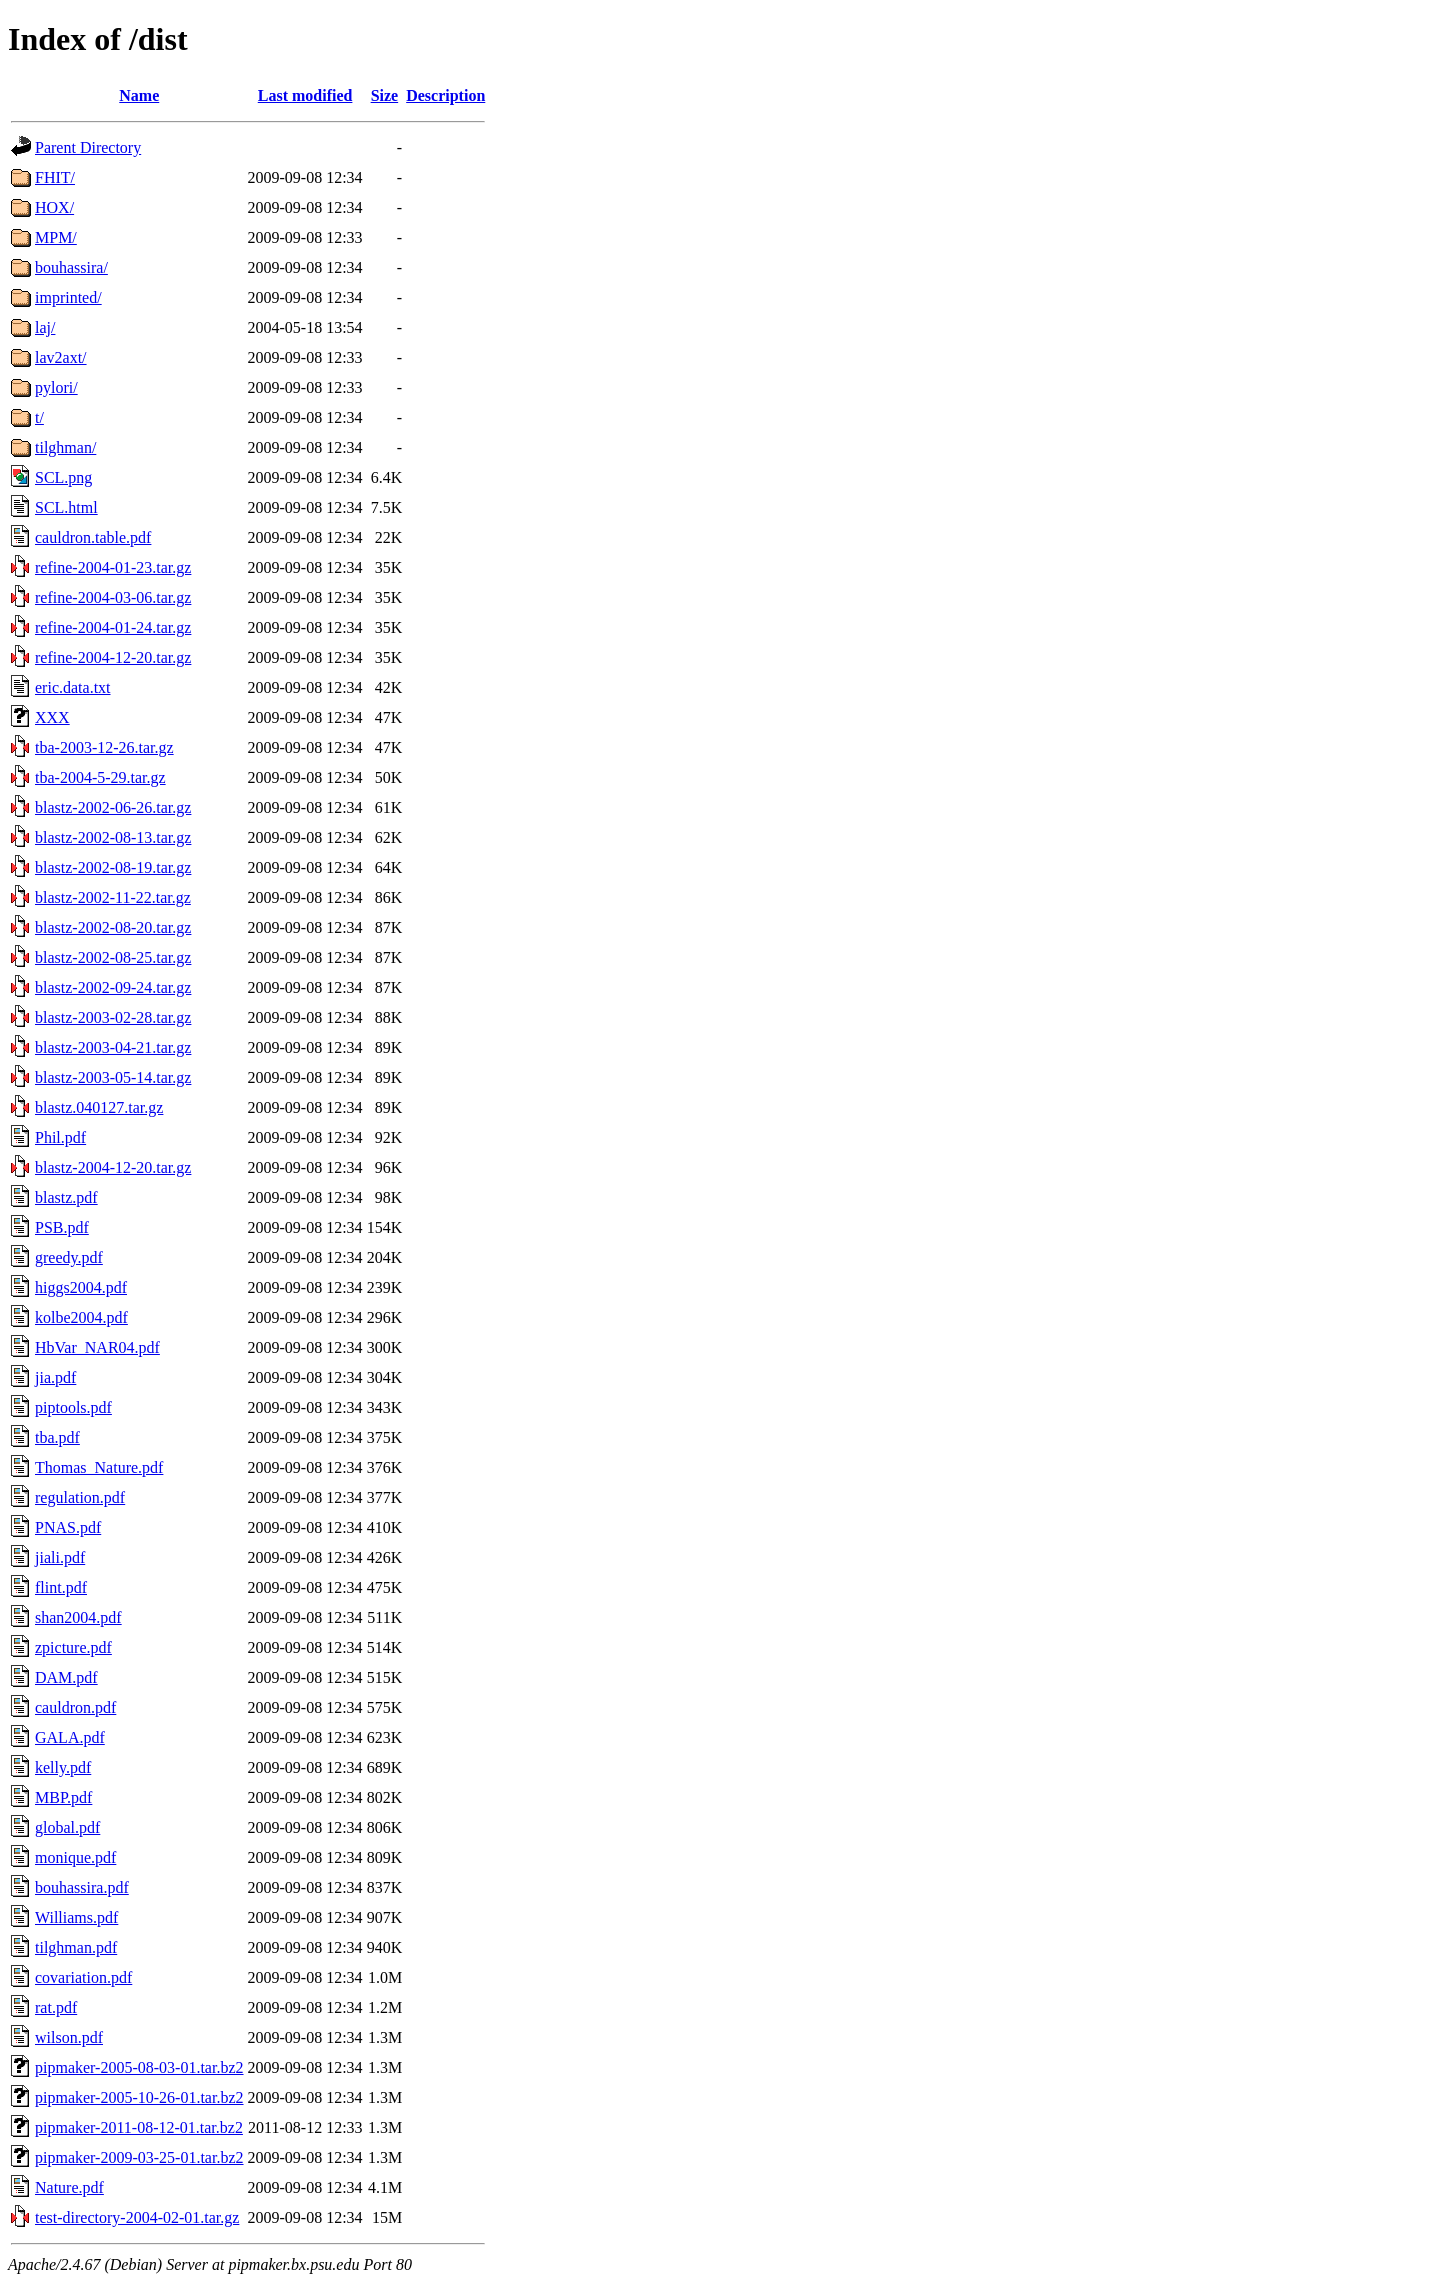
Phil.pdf (60, 1137)
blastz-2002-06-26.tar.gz (113, 807)
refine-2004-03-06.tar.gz (113, 597)
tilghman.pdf (76, 1947)
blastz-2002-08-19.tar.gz (113, 867)
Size (385, 95)
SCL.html (66, 507)
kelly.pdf (63, 1767)
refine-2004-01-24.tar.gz (113, 627)
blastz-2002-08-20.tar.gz (113, 927)
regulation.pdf (80, 1497)
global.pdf (67, 1827)
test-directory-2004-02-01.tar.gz (137, 2217)
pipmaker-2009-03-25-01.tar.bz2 (139, 2157)
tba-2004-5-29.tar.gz (100, 777)
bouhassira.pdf (82, 1887)
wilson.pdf (69, 2037)
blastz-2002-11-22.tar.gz (113, 897)
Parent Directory (88, 147)
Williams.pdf (76, 1917)
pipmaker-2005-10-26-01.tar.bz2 (139, 2097)
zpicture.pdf (73, 1647)
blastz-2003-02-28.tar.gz (113, 1017)
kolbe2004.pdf (81, 1317)
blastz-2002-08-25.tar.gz (113, 957)
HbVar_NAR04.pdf (97, 1347)
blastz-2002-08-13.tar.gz (113, 837)
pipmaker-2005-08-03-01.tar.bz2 (139, 2067)
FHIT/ (55, 177)
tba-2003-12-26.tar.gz (104, 747)
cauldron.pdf (75, 1707)
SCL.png (63, 477)
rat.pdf (56, 2007)
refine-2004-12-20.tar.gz (113, 657)
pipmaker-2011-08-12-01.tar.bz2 (139, 2127)
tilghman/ (65, 447)
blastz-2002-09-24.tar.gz (113, 987)
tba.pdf (57, 1437)
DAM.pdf (66, 1677)
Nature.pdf (69, 2187)
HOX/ (54, 207)
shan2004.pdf (78, 1617)
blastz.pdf (66, 1197)
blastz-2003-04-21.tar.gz (113, 1047)
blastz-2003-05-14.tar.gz (113, 1077)
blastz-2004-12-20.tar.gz (113, 1167)
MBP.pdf (63, 1797)
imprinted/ (68, 297)
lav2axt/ (61, 357)
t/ (39, 417)
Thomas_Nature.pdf (99, 1467)
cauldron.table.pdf (93, 537)
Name (139, 95)
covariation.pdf (83, 1977)
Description (445, 95)
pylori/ (56, 387)
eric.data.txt (73, 687)
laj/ (45, 327)
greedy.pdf (69, 1257)
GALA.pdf (70, 1737)
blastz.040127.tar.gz (99, 1107)
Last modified (305, 95)
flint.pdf (61, 1587)
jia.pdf (55, 1377)
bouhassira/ (71, 267)
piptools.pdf (73, 1407)
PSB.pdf (62, 1227)
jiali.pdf (60, 1557)
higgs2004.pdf (81, 1287)
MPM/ (56, 237)
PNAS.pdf (68, 1527)
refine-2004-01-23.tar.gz (113, 567)
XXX (52, 717)
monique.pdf (75, 1857)
